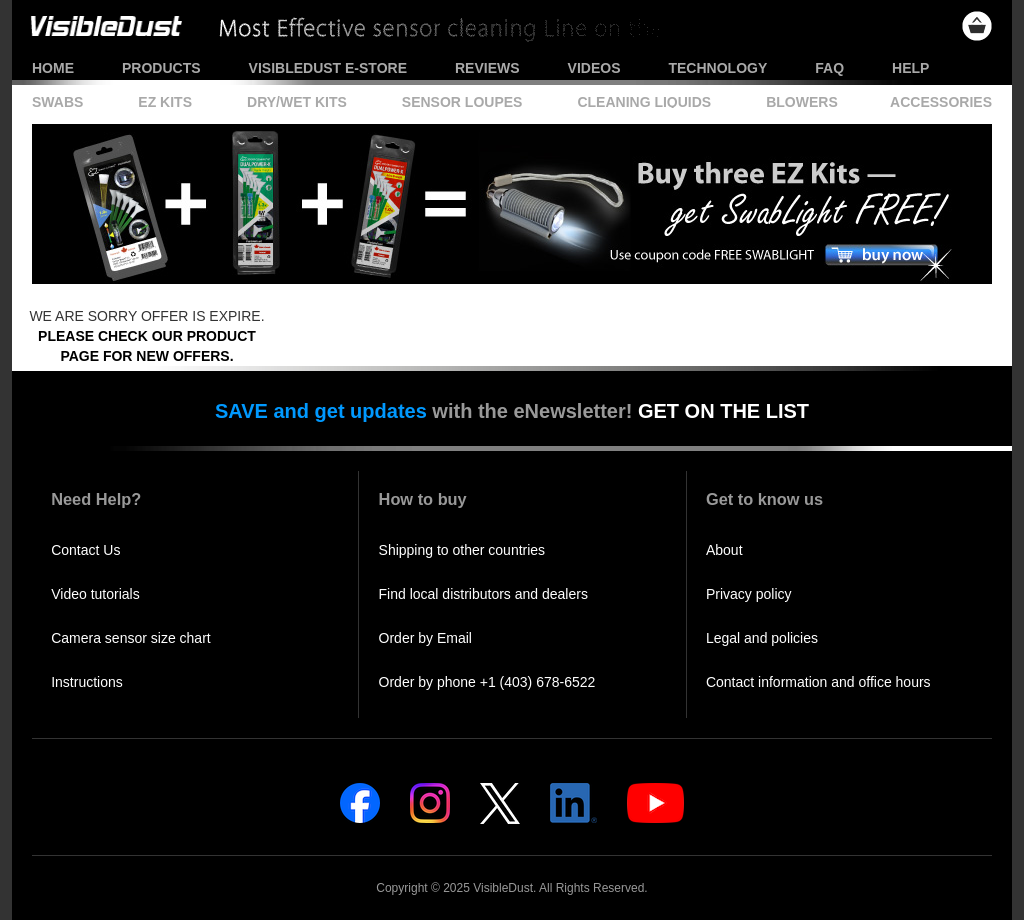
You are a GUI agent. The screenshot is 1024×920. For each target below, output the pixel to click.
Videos (594, 68)
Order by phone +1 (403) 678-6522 (487, 682)
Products (161, 68)
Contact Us (85, 550)
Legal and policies (762, 638)
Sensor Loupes (462, 102)
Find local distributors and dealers (483, 594)
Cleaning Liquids (644, 102)
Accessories (941, 102)
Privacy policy (749, 594)
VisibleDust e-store (328, 68)
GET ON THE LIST (723, 411)
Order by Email (425, 638)
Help (910, 68)
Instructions (87, 682)
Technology (717, 68)
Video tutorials (95, 594)
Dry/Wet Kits (297, 102)
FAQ (829, 68)
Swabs (57, 102)
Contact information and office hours (818, 682)
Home (53, 68)
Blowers (802, 102)
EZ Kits (165, 102)
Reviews (487, 68)
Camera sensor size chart (131, 638)
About (724, 550)
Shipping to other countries (462, 550)
